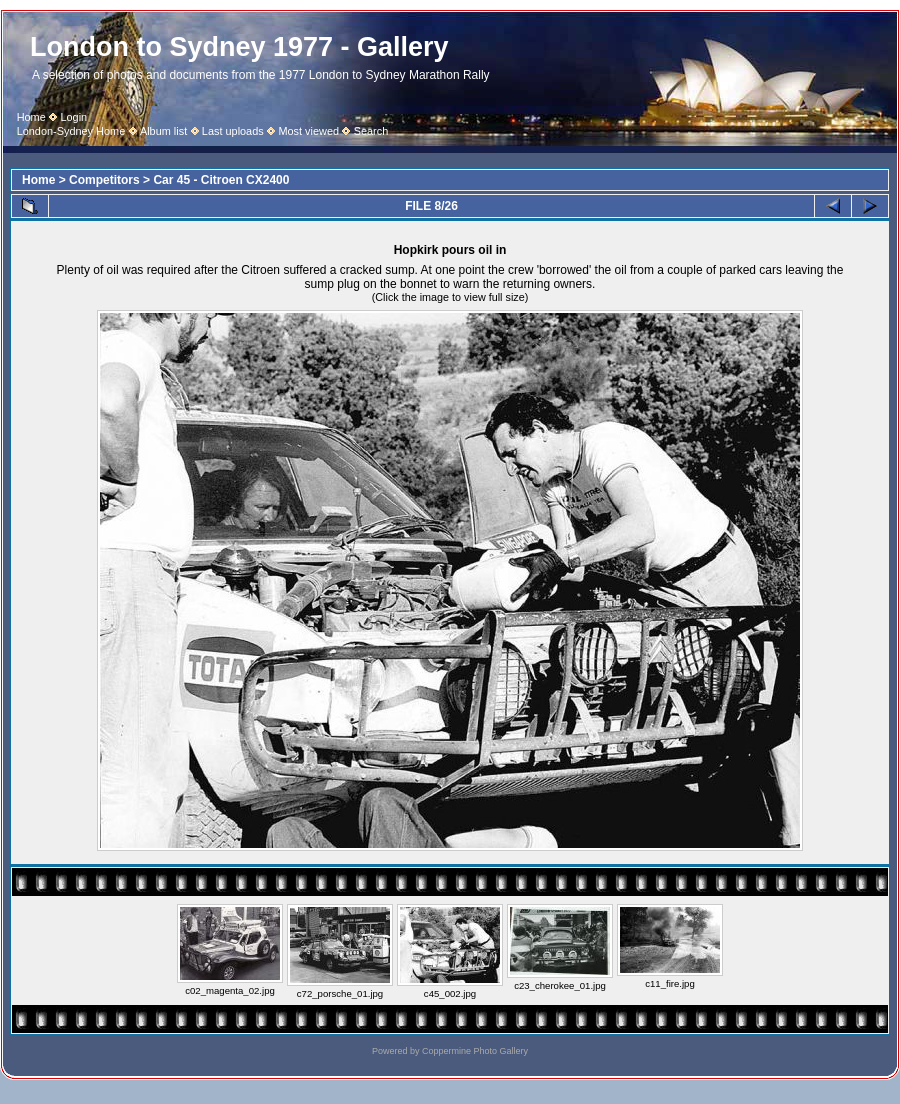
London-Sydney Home (71, 131)
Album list (163, 131)
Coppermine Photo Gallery (475, 1051)
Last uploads (233, 131)
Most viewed (308, 131)
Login (73, 117)
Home (31, 117)
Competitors (104, 180)
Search (371, 131)
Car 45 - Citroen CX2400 (221, 180)
